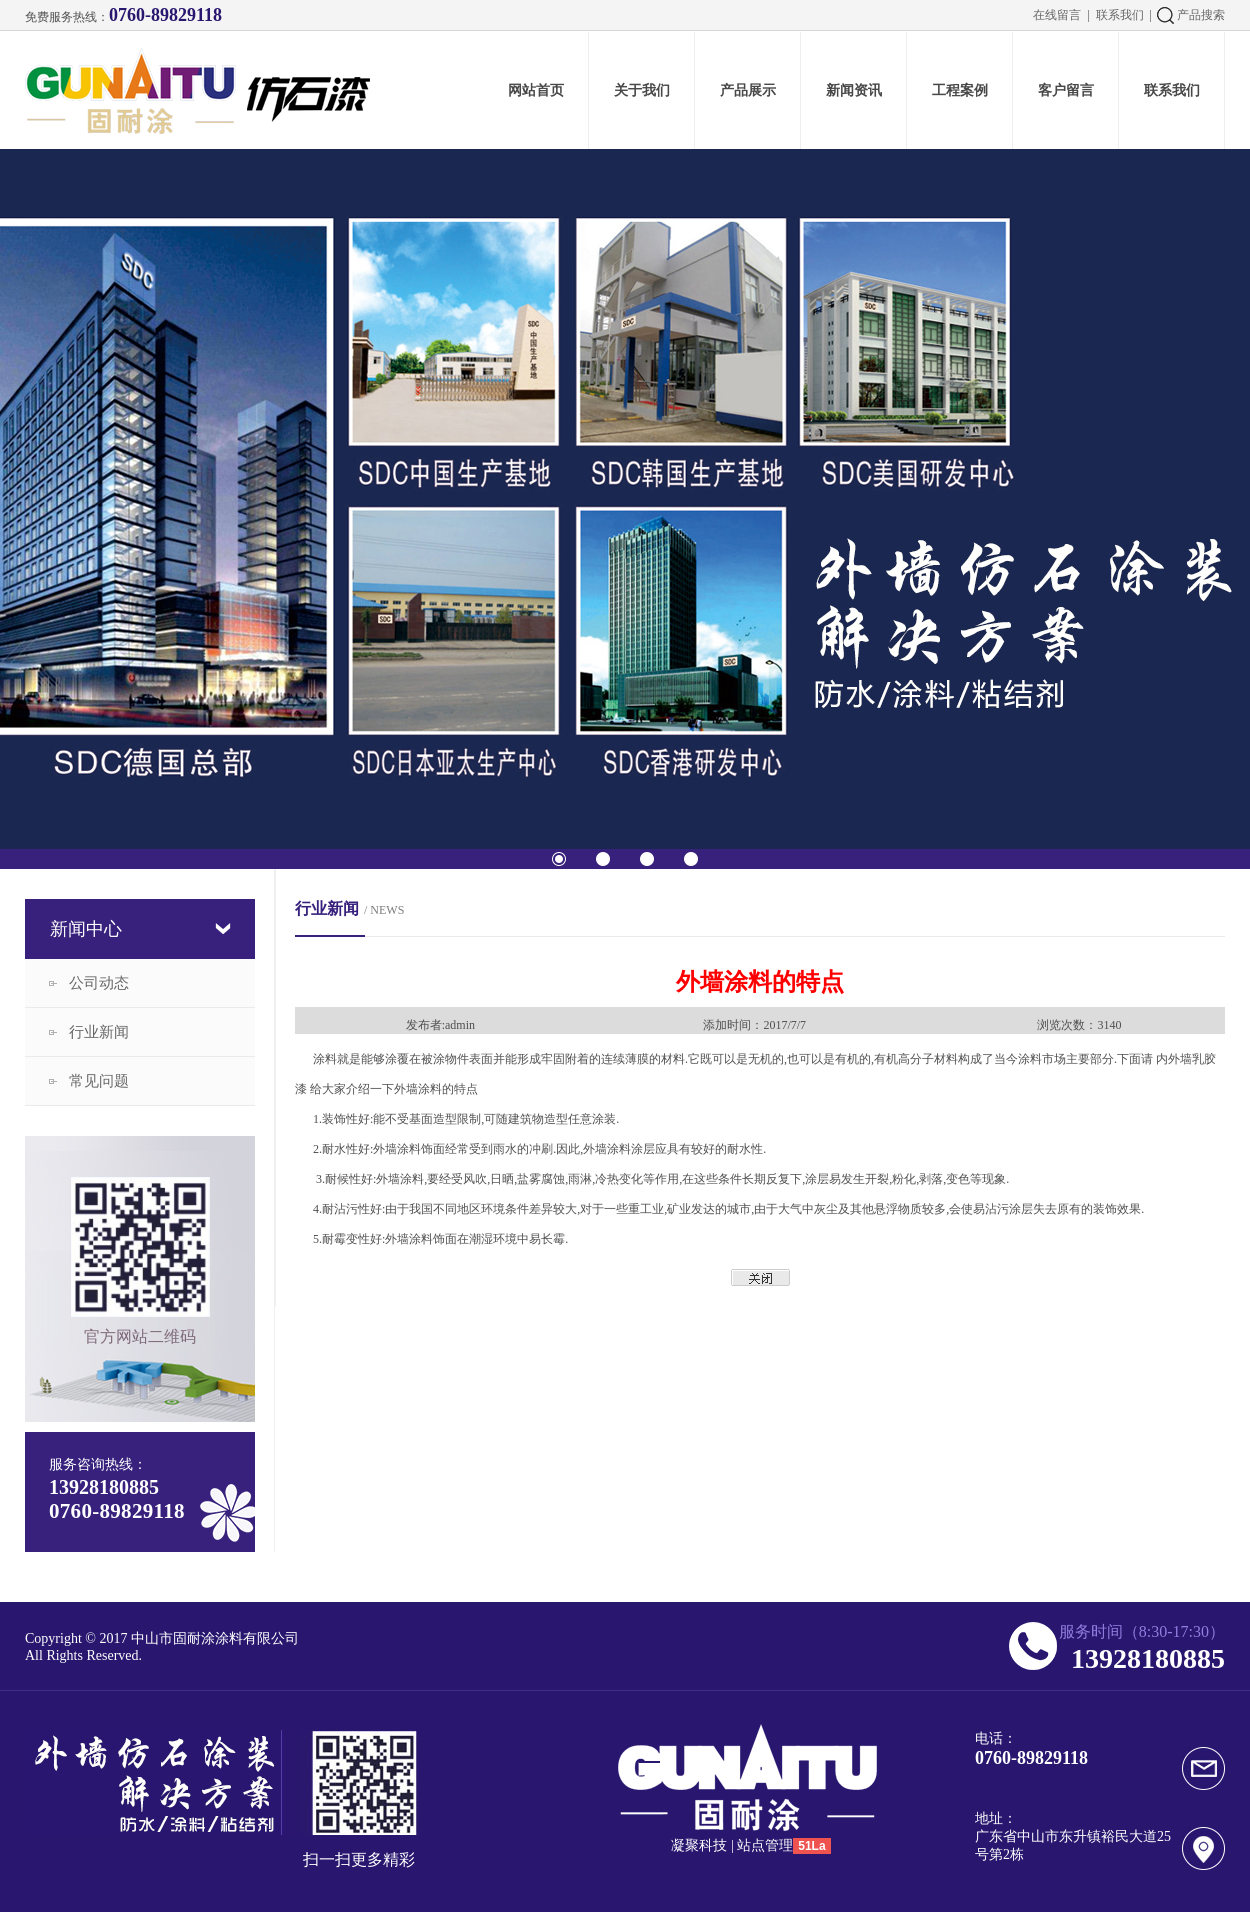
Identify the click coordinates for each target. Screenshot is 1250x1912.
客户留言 (1066, 90)
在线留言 (1057, 15)
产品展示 (748, 90)
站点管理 (765, 1845)
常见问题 (99, 1081)
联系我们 (1120, 15)
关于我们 (642, 90)
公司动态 (99, 983)
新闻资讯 (854, 90)
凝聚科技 (699, 1845)
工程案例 (960, 90)
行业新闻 (99, 1032)
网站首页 (536, 90)
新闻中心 (86, 929)
